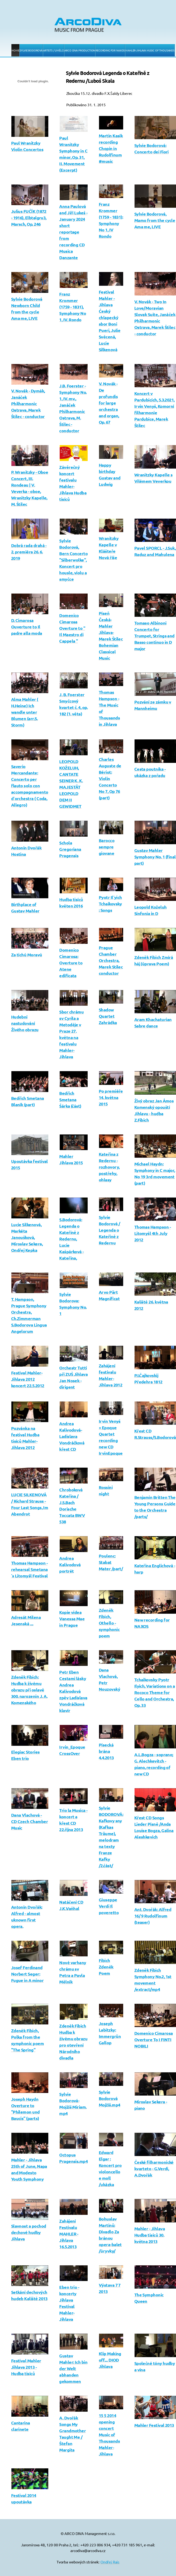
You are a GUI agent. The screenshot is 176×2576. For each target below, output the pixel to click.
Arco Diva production (79, 50)
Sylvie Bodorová (31, 50)
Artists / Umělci (53, 50)
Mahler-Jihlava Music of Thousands (150, 50)
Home (15, 50)
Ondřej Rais (109, 2561)
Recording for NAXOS (110, 50)
